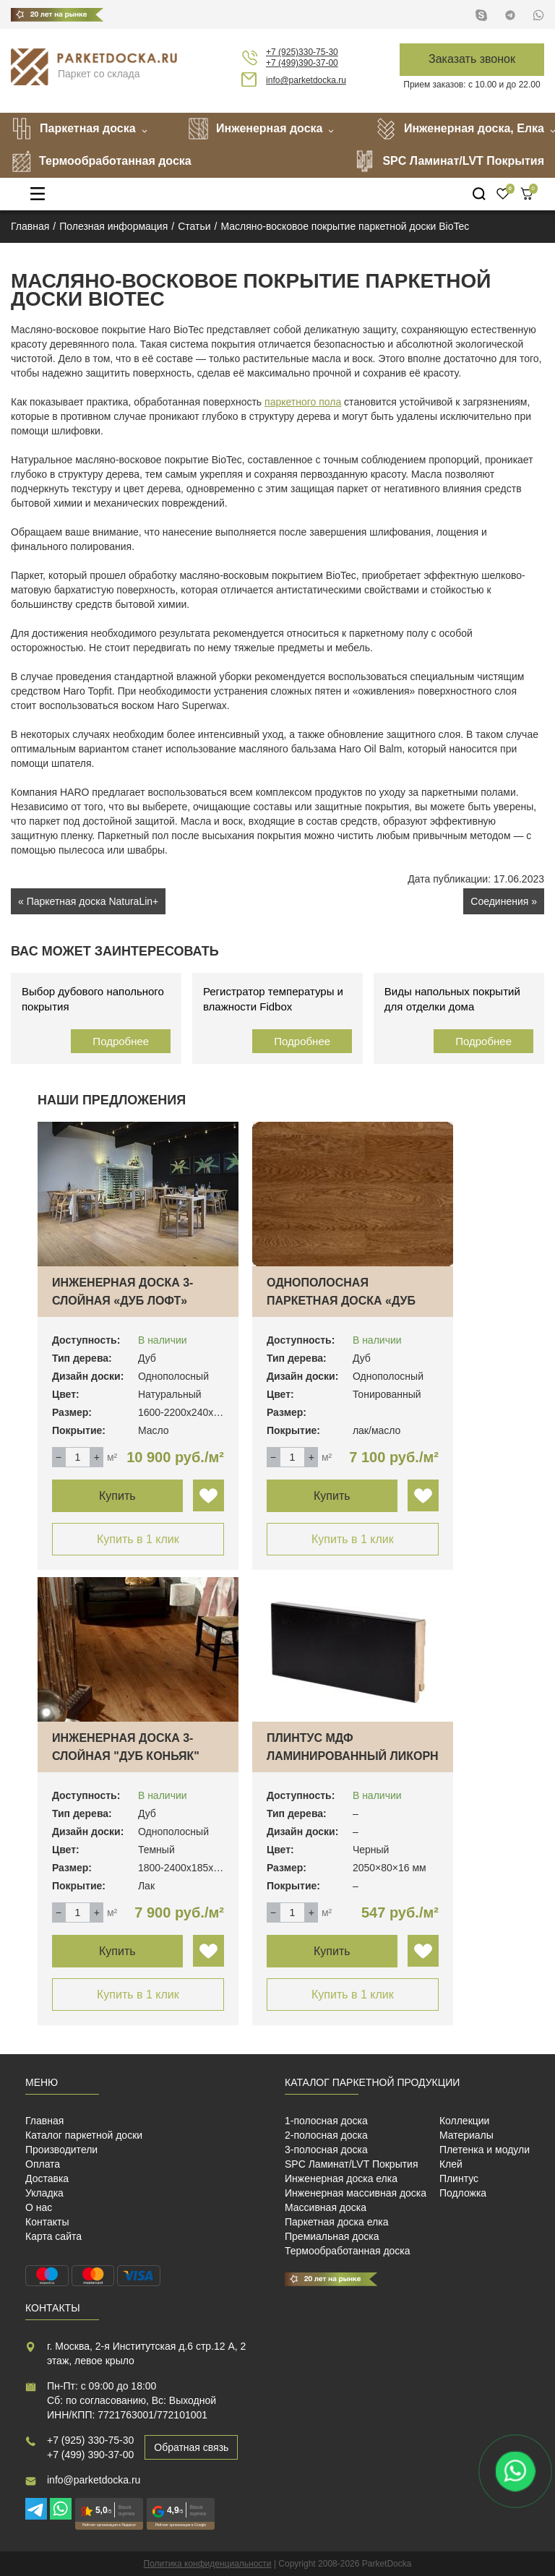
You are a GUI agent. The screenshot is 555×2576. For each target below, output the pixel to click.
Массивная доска (325, 2207)
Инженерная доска (255, 128)
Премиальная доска (332, 2236)
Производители (61, 2149)
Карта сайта (53, 2236)
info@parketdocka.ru (306, 80)
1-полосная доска (326, 2120)
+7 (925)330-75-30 (302, 52)
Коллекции (464, 2120)
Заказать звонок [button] (472, 59)
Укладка (44, 2193)
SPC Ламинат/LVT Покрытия (449, 161)
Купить (117, 1496)
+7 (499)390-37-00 (302, 63)
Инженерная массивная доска (355, 2193)
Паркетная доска (73, 128)
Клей (450, 2164)
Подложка (462, 2193)
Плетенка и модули (484, 2149)
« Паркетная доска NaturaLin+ (88, 901)
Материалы (466, 2135)
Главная (44, 2120)
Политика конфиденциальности (208, 2564)
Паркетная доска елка (336, 2222)
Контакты (47, 2222)
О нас (38, 2207)
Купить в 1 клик (138, 1539)
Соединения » (503, 901)
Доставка (47, 2178)
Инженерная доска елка (341, 2178)
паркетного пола (302, 402)
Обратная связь (191, 2447)
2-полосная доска (326, 2135)
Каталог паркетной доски (83, 2135)
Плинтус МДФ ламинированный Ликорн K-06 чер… (353, 1756)
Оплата (42, 2164)
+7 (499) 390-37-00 (90, 2454)
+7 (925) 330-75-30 (90, 2440)
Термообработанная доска (101, 161)
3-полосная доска (326, 2149)
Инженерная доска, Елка (459, 128)
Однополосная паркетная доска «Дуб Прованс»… (341, 1300)
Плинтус (458, 2178)
